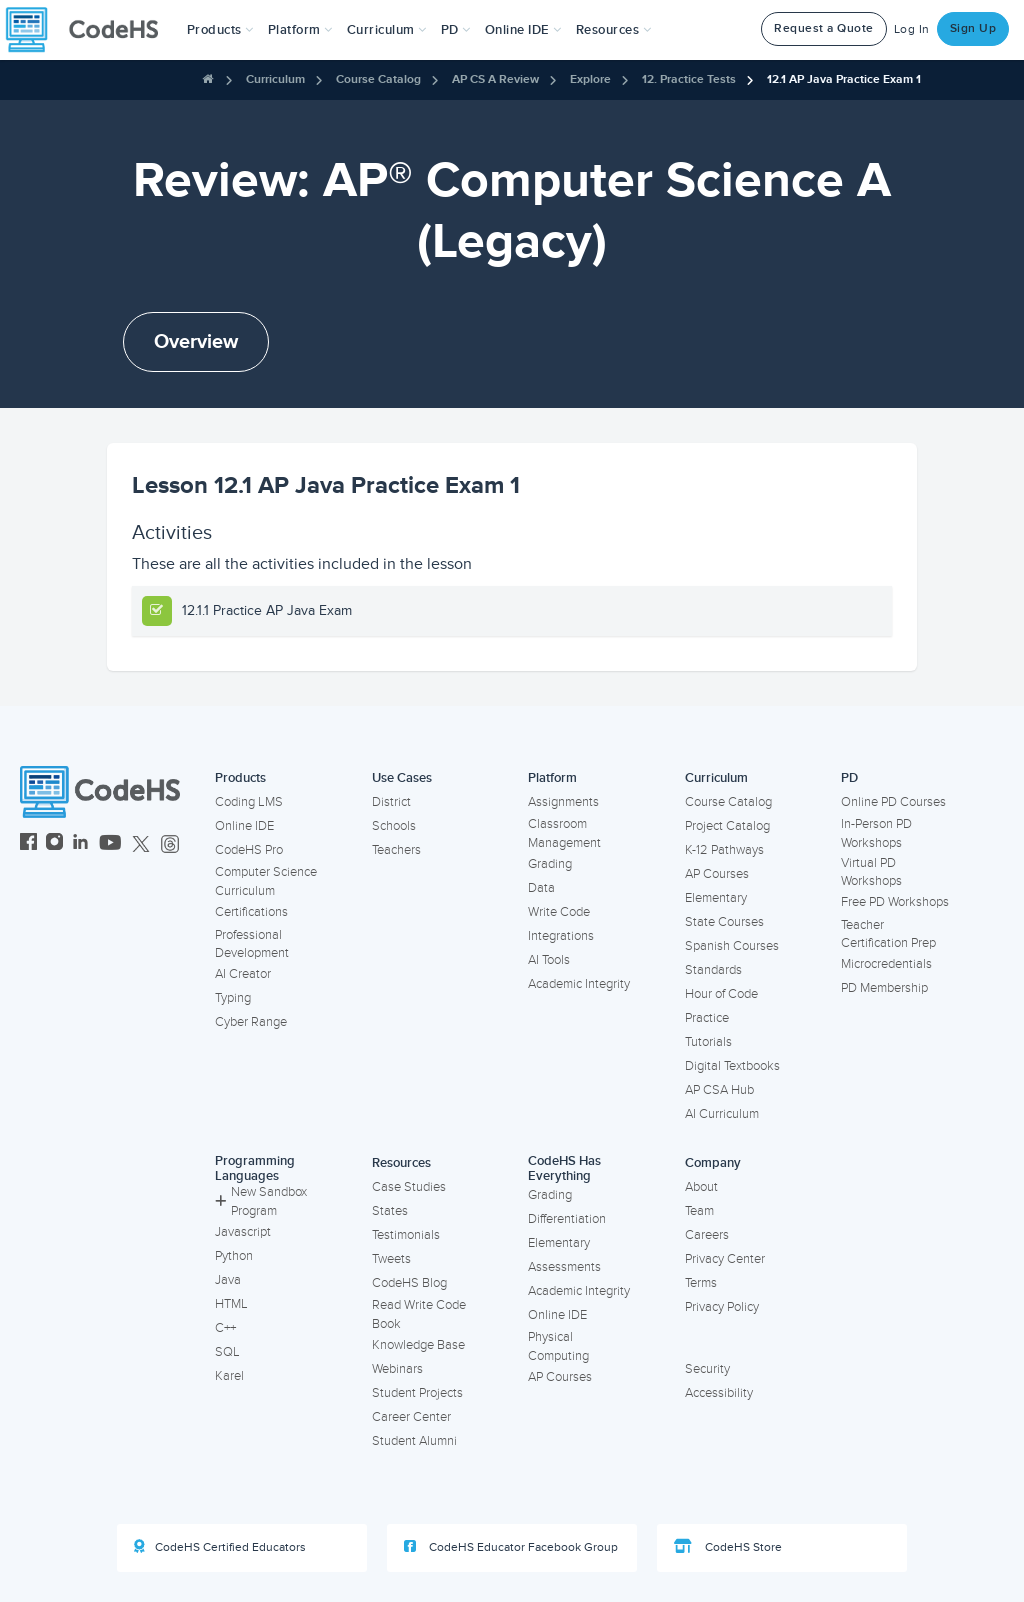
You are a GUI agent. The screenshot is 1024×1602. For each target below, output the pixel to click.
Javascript (243, 1232)
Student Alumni (414, 1441)
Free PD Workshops (895, 902)
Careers (707, 1235)
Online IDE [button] (523, 30)
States (390, 1211)
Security (707, 1369)
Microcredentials (886, 964)
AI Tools (549, 960)
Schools (394, 826)
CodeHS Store (728, 1547)
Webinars (397, 1369)
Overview (196, 342)
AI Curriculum (722, 1114)
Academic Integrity (579, 984)
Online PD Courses (893, 802)
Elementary (716, 898)
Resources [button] (614, 30)
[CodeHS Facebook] (28, 844)
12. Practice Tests (689, 79)
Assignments (563, 802)
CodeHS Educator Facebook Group (511, 1547)
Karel (229, 1376)
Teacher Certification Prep (888, 934)
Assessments (564, 1267)
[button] (220, 30)
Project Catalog (727, 826)
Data (541, 888)
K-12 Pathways (724, 850)
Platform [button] (300, 30)
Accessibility (719, 1393)
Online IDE (244, 826)
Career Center (411, 1417)
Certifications (251, 912)
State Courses (724, 922)
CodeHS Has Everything (564, 1168)
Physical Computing (558, 1346)
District (391, 802)
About (701, 1187)
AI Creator (243, 974)
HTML (231, 1304)
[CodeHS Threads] (170, 844)
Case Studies (409, 1187)
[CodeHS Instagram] (54, 844)
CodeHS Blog (409, 1283)
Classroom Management (564, 833)
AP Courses (717, 874)
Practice (707, 1018)
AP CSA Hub (719, 1090)
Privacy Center (725, 1259)
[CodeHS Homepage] (90, 30)
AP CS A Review (495, 79)
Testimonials (406, 1235)
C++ (225, 1328)
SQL (227, 1352)
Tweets (391, 1259)
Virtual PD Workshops (871, 872)
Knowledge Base (418, 1345)
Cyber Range (251, 1022)
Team (699, 1211)
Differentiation (567, 1219)
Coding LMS (249, 802)
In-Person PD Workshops (876, 833)
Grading (550, 864)
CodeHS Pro (249, 850)
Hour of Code (721, 994)
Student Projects (417, 1393)
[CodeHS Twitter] (141, 844)
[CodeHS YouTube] (110, 844)
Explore (590, 79)
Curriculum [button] (387, 30)
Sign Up (973, 28)
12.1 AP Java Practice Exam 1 (844, 79)
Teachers (396, 850)
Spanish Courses (732, 946)
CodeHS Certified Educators (220, 1547)
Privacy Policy (722, 1307)
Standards (713, 970)
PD (849, 778)
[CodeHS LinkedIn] (80, 844)
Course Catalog (378, 79)
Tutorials (708, 1042)
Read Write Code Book (419, 1314)
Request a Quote (824, 28)
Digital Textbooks (732, 1066)
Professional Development (252, 944)
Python (234, 1256)
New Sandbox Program (261, 1201)
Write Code (559, 912)
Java (228, 1280)
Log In (912, 29)
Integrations (561, 936)
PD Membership (884, 988)
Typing (233, 998)
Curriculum (275, 79)
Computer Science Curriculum (266, 881)
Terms (701, 1283)
